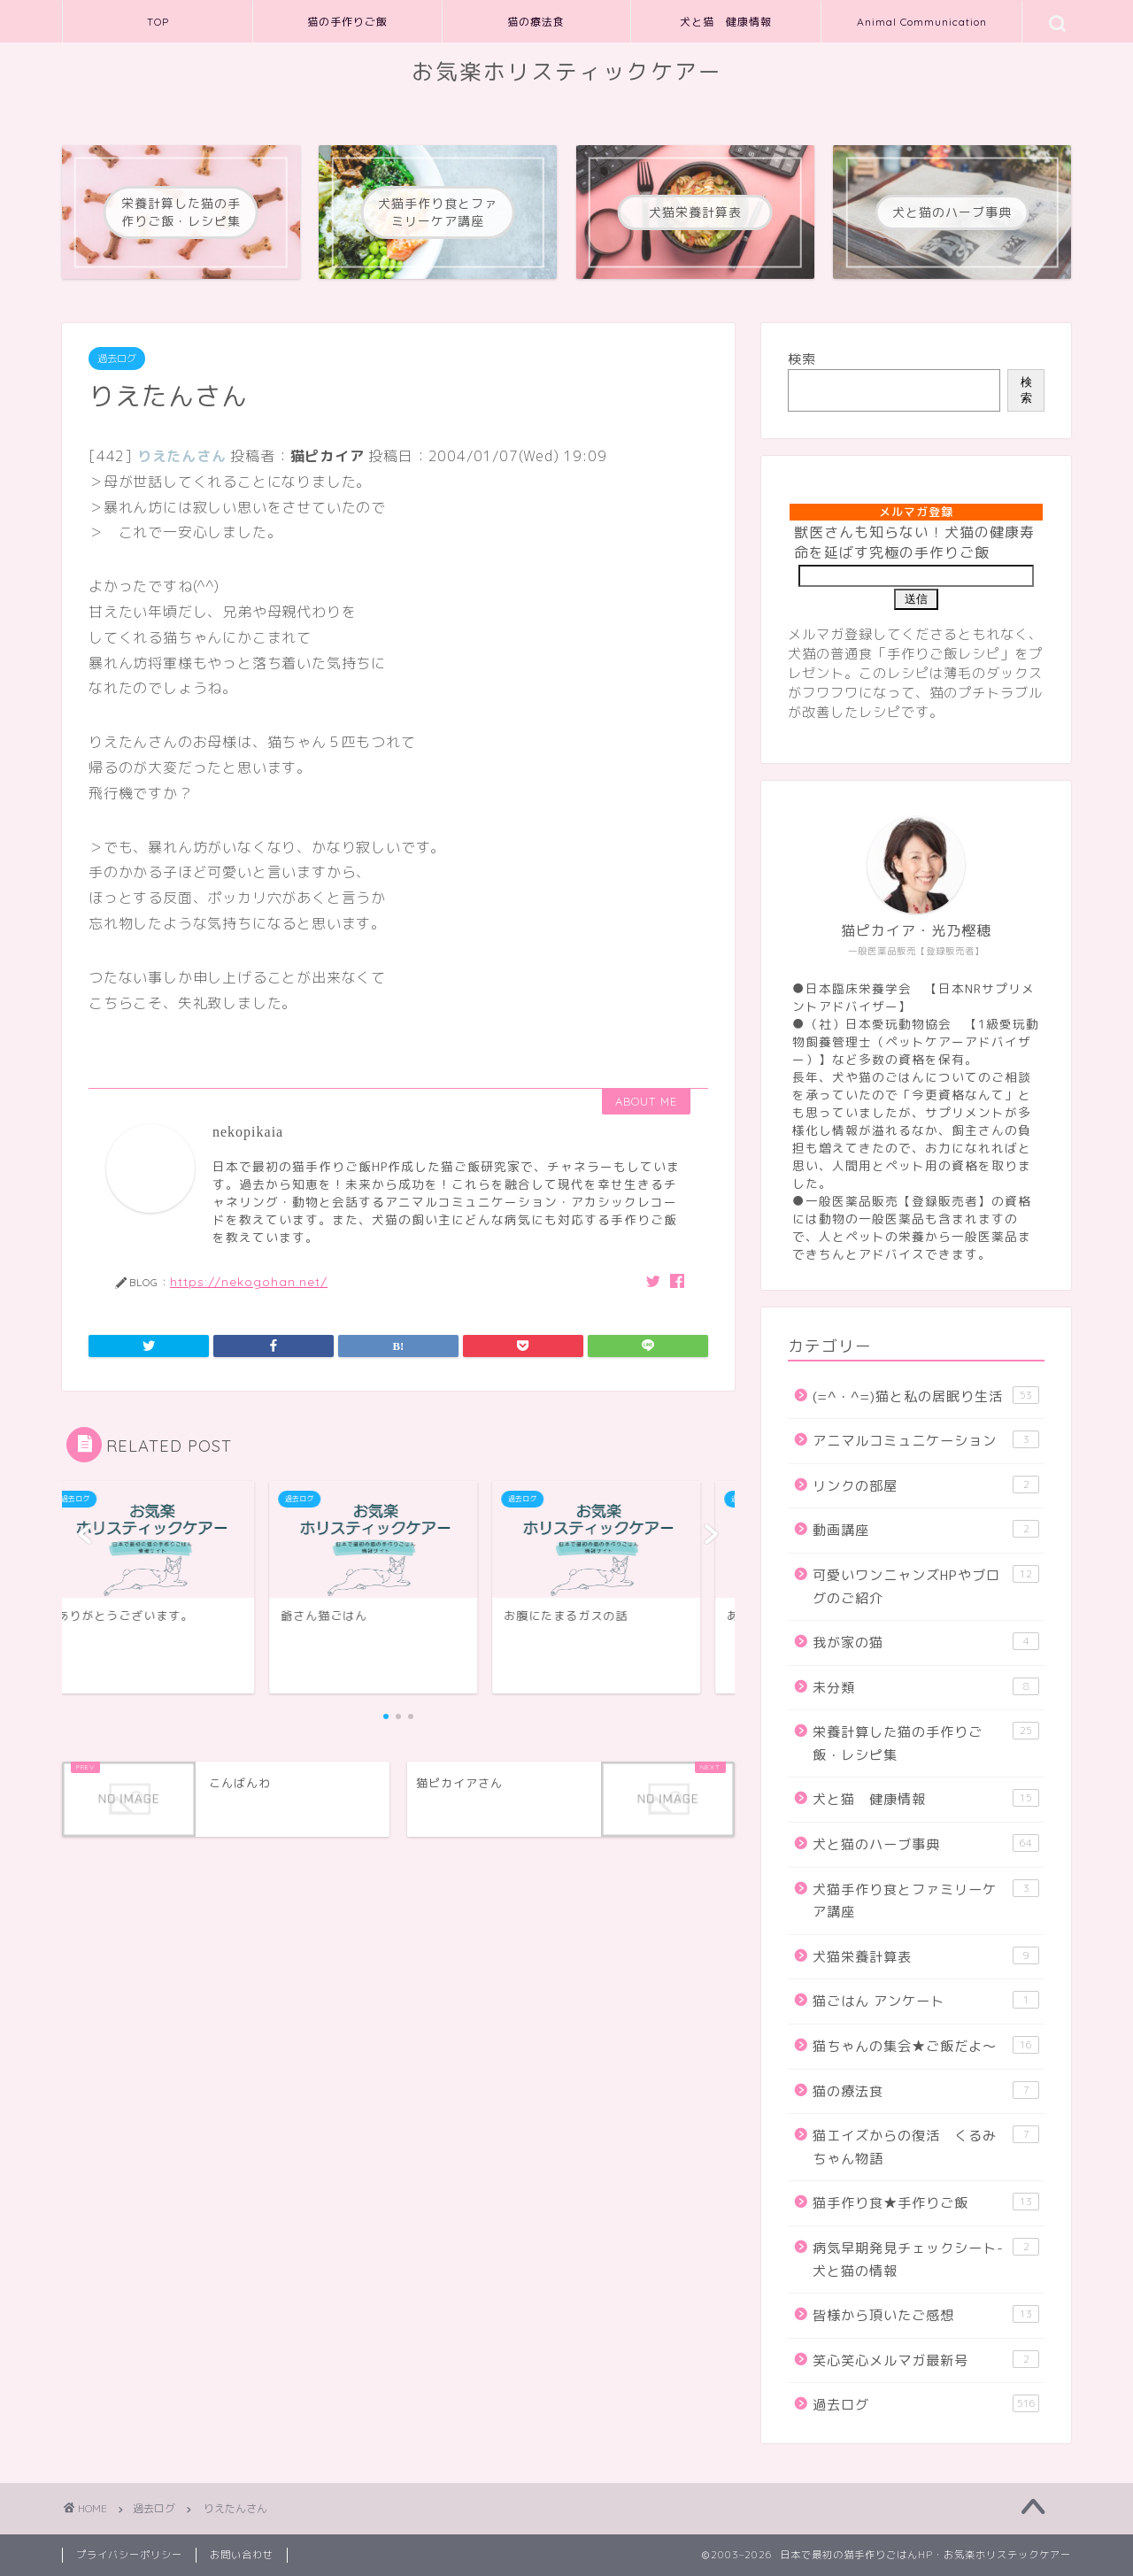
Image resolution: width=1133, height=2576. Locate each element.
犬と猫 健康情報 (726, 21)
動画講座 (926, 1529)
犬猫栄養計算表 (926, 1956)
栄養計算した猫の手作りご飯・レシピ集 (926, 1743)
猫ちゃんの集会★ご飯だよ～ (926, 2045)
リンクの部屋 (926, 1485)
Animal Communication (922, 21)
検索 (802, 359)
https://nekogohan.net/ (249, 1281)
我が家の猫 (926, 1642)
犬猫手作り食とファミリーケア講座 (926, 1900)
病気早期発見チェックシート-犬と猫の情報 (926, 2259)
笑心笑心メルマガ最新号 (926, 2360)
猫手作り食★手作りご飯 (926, 2202)
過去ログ (116, 358)
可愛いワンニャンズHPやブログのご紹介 (926, 1586)
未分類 (926, 1687)
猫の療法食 (536, 21)
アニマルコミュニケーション (926, 1440)
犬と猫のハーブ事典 (926, 1844)
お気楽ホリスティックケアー (567, 71)
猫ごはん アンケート (926, 2000)
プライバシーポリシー (129, 2555)
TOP (158, 21)
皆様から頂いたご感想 (926, 2315)
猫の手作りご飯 (347, 21)
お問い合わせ (242, 2555)
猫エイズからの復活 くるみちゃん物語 (926, 2146)
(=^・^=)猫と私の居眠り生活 (926, 1396)
